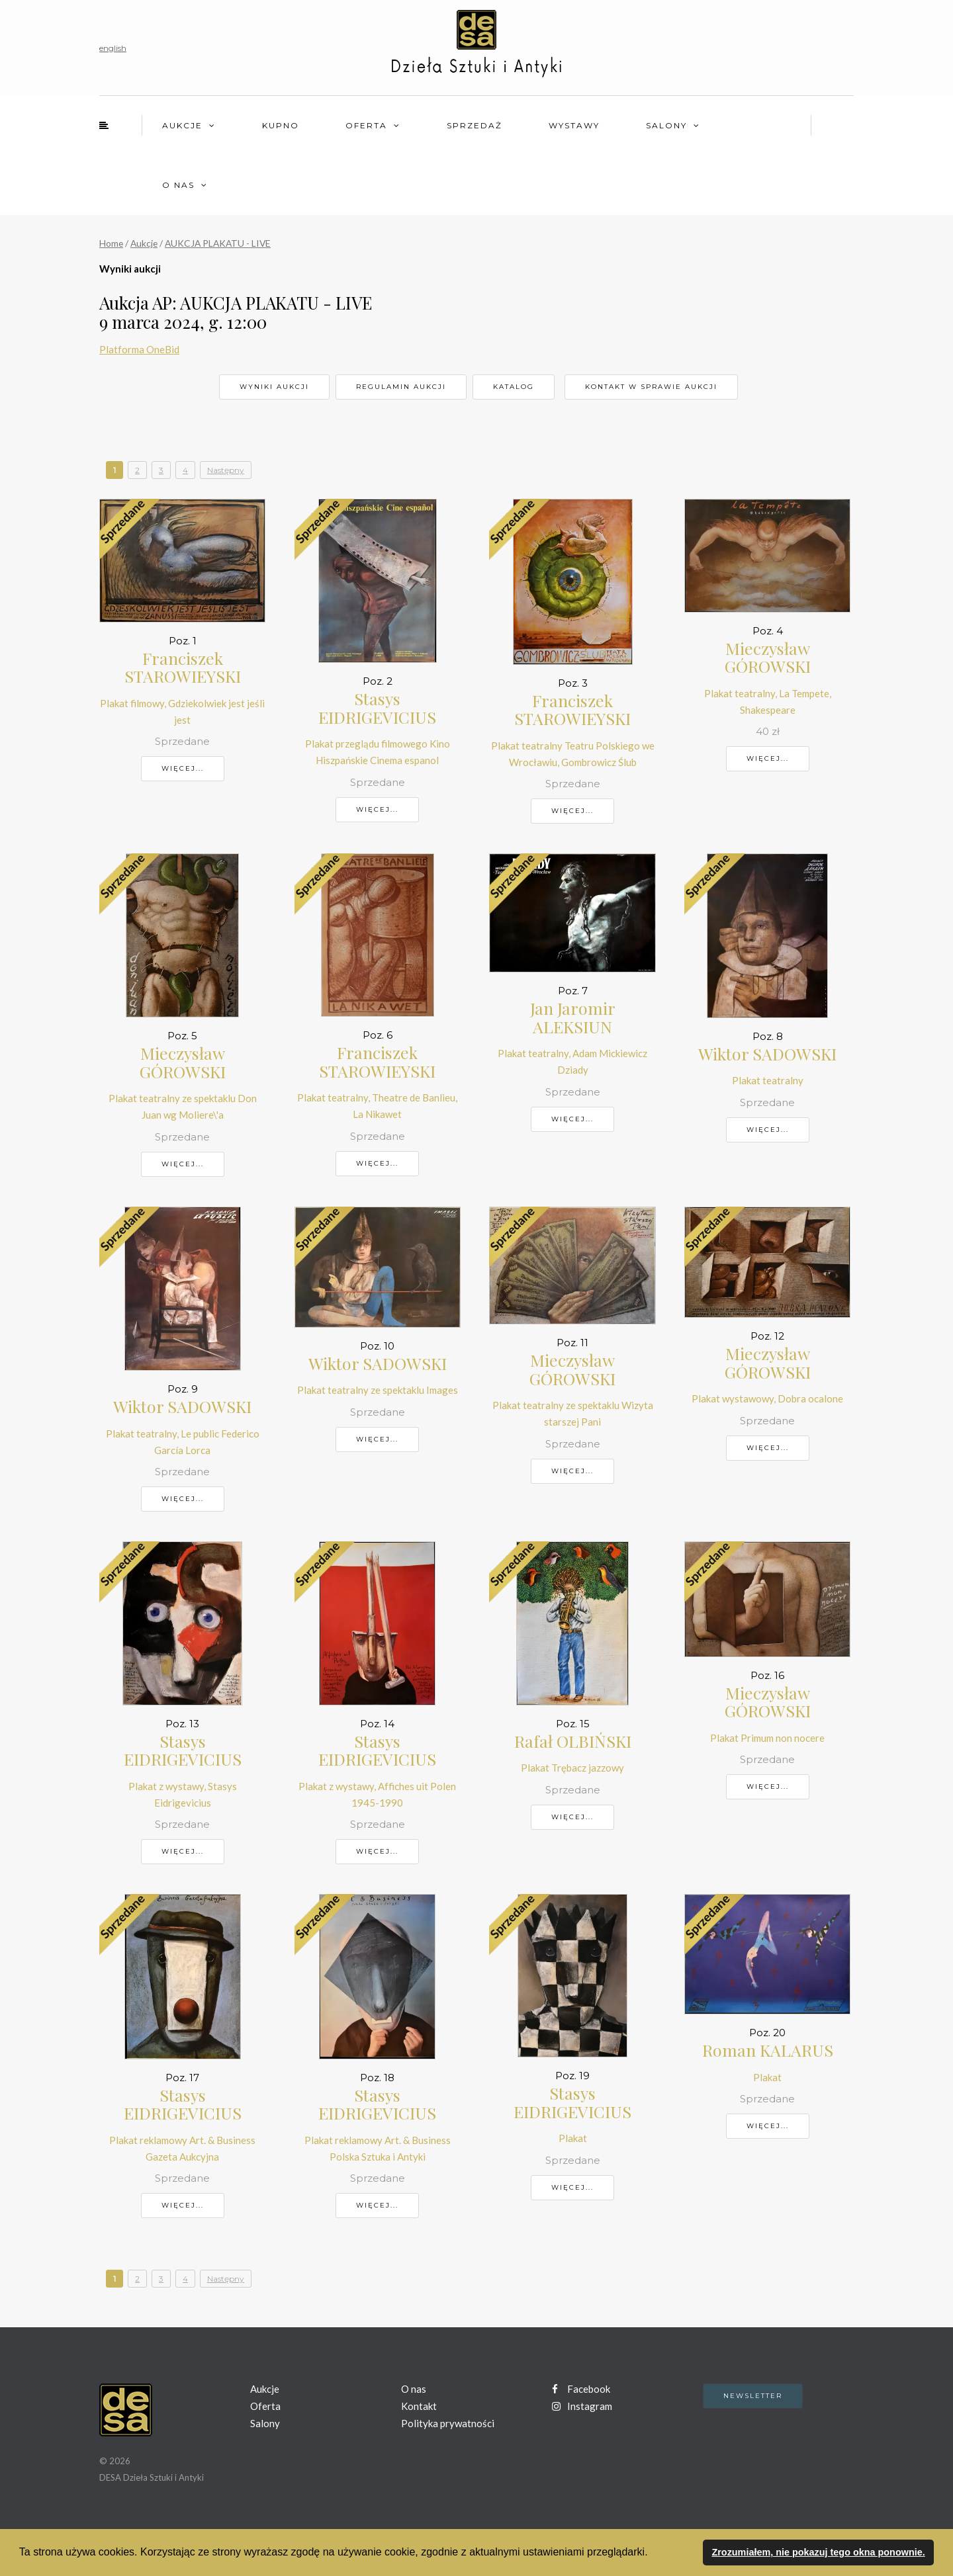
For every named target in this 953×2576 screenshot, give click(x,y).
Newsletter (752, 2395)
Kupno (280, 125)
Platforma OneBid (139, 349)
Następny (225, 470)
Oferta (366, 125)
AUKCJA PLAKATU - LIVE (218, 243)
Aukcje (182, 125)
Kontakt (419, 2406)
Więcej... (182, 768)
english (112, 48)
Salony (666, 125)
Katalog (513, 386)
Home (111, 243)
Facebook (581, 2389)
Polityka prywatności (447, 2423)
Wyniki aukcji (274, 386)
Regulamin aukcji (401, 386)
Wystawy (574, 125)
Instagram (582, 2406)
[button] (653, 2553)
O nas (178, 185)
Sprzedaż (474, 125)
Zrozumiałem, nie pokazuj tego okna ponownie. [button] (818, 2552)
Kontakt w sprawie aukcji (651, 386)
